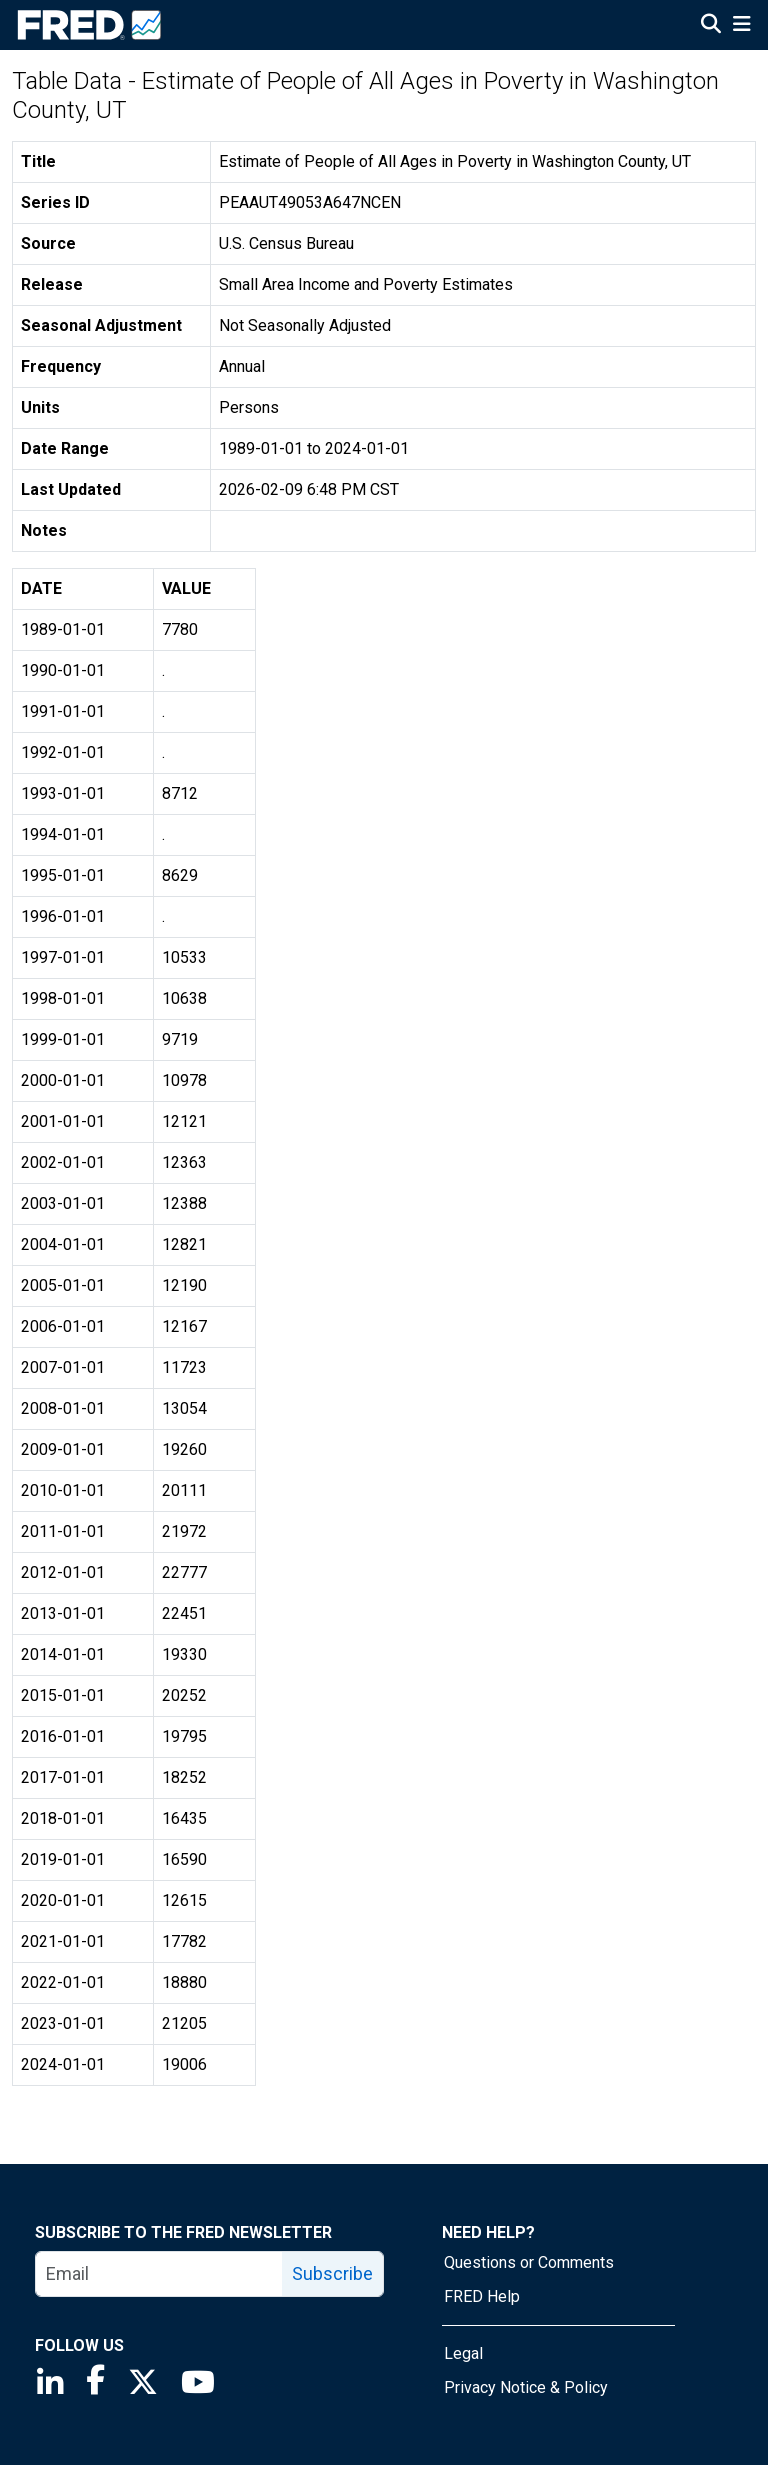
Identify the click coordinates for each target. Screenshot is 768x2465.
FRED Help (482, 2296)
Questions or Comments (529, 2262)
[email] (159, 2274)
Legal (463, 2353)
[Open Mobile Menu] (741, 26)
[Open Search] (711, 26)
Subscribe (332, 2273)
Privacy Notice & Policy (526, 2387)
